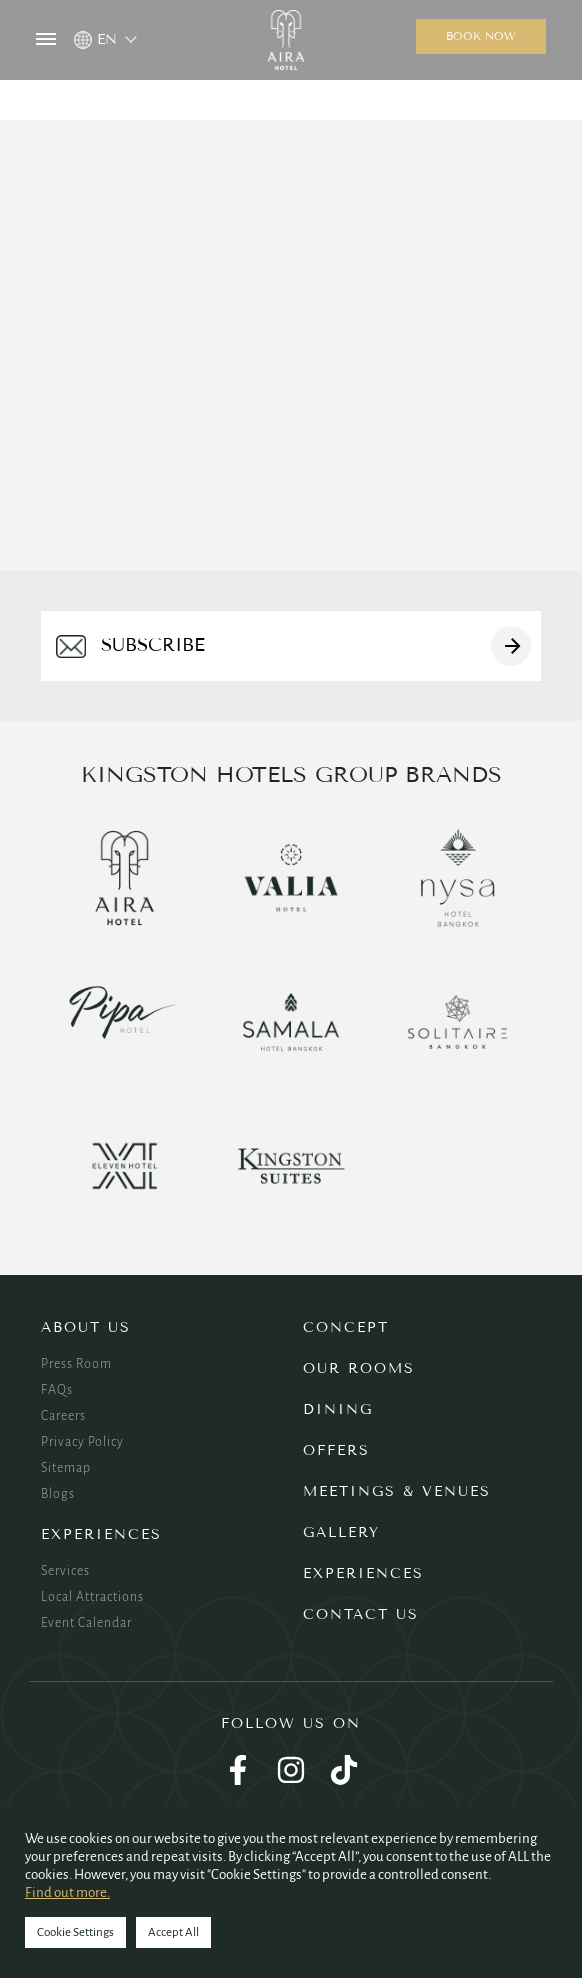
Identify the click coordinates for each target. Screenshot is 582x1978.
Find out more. (67, 1892)
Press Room (76, 1364)
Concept (346, 1327)
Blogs (58, 1494)
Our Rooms (359, 1368)
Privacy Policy (82, 1442)
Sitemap (66, 1468)
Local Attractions (92, 1597)
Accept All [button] (173, 1932)
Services (65, 1571)
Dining (338, 1409)
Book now (481, 36)
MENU (46, 39)
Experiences (101, 1534)
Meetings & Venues (397, 1491)
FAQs (57, 1390)
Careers (63, 1416)
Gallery (341, 1532)
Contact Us (361, 1614)
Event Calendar (86, 1623)
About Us (86, 1327)
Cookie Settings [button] (75, 1932)
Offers (336, 1450)
